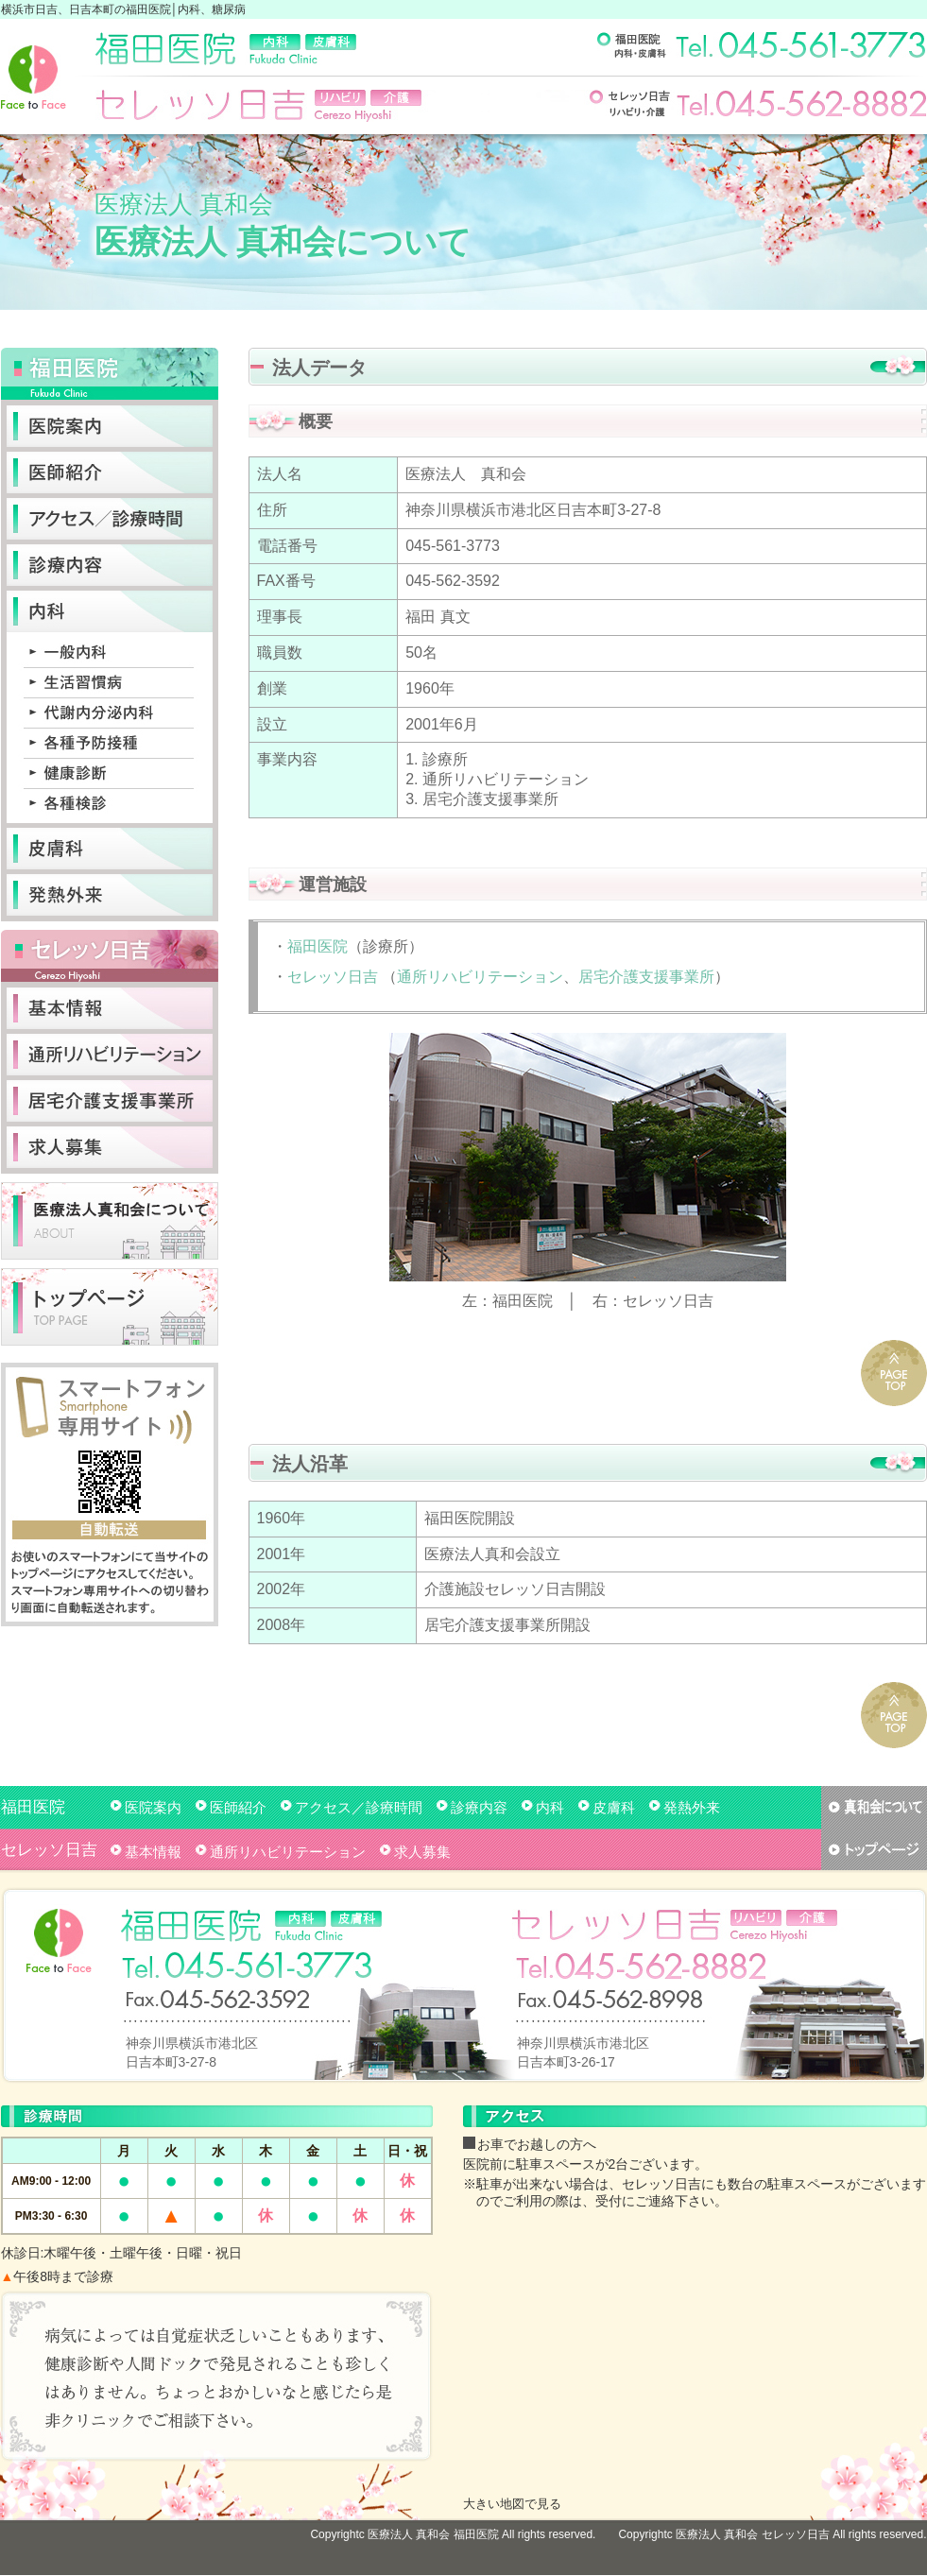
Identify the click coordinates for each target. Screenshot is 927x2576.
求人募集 (422, 1852)
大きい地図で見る (512, 2504)
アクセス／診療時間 (358, 1807)
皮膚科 (613, 1807)
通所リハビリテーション (480, 977)
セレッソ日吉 (332, 977)
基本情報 (153, 1852)
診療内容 (479, 1807)
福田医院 (317, 946)
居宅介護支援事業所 (646, 977)
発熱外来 (691, 1807)
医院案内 (153, 1807)
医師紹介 (238, 1807)
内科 (550, 1807)
